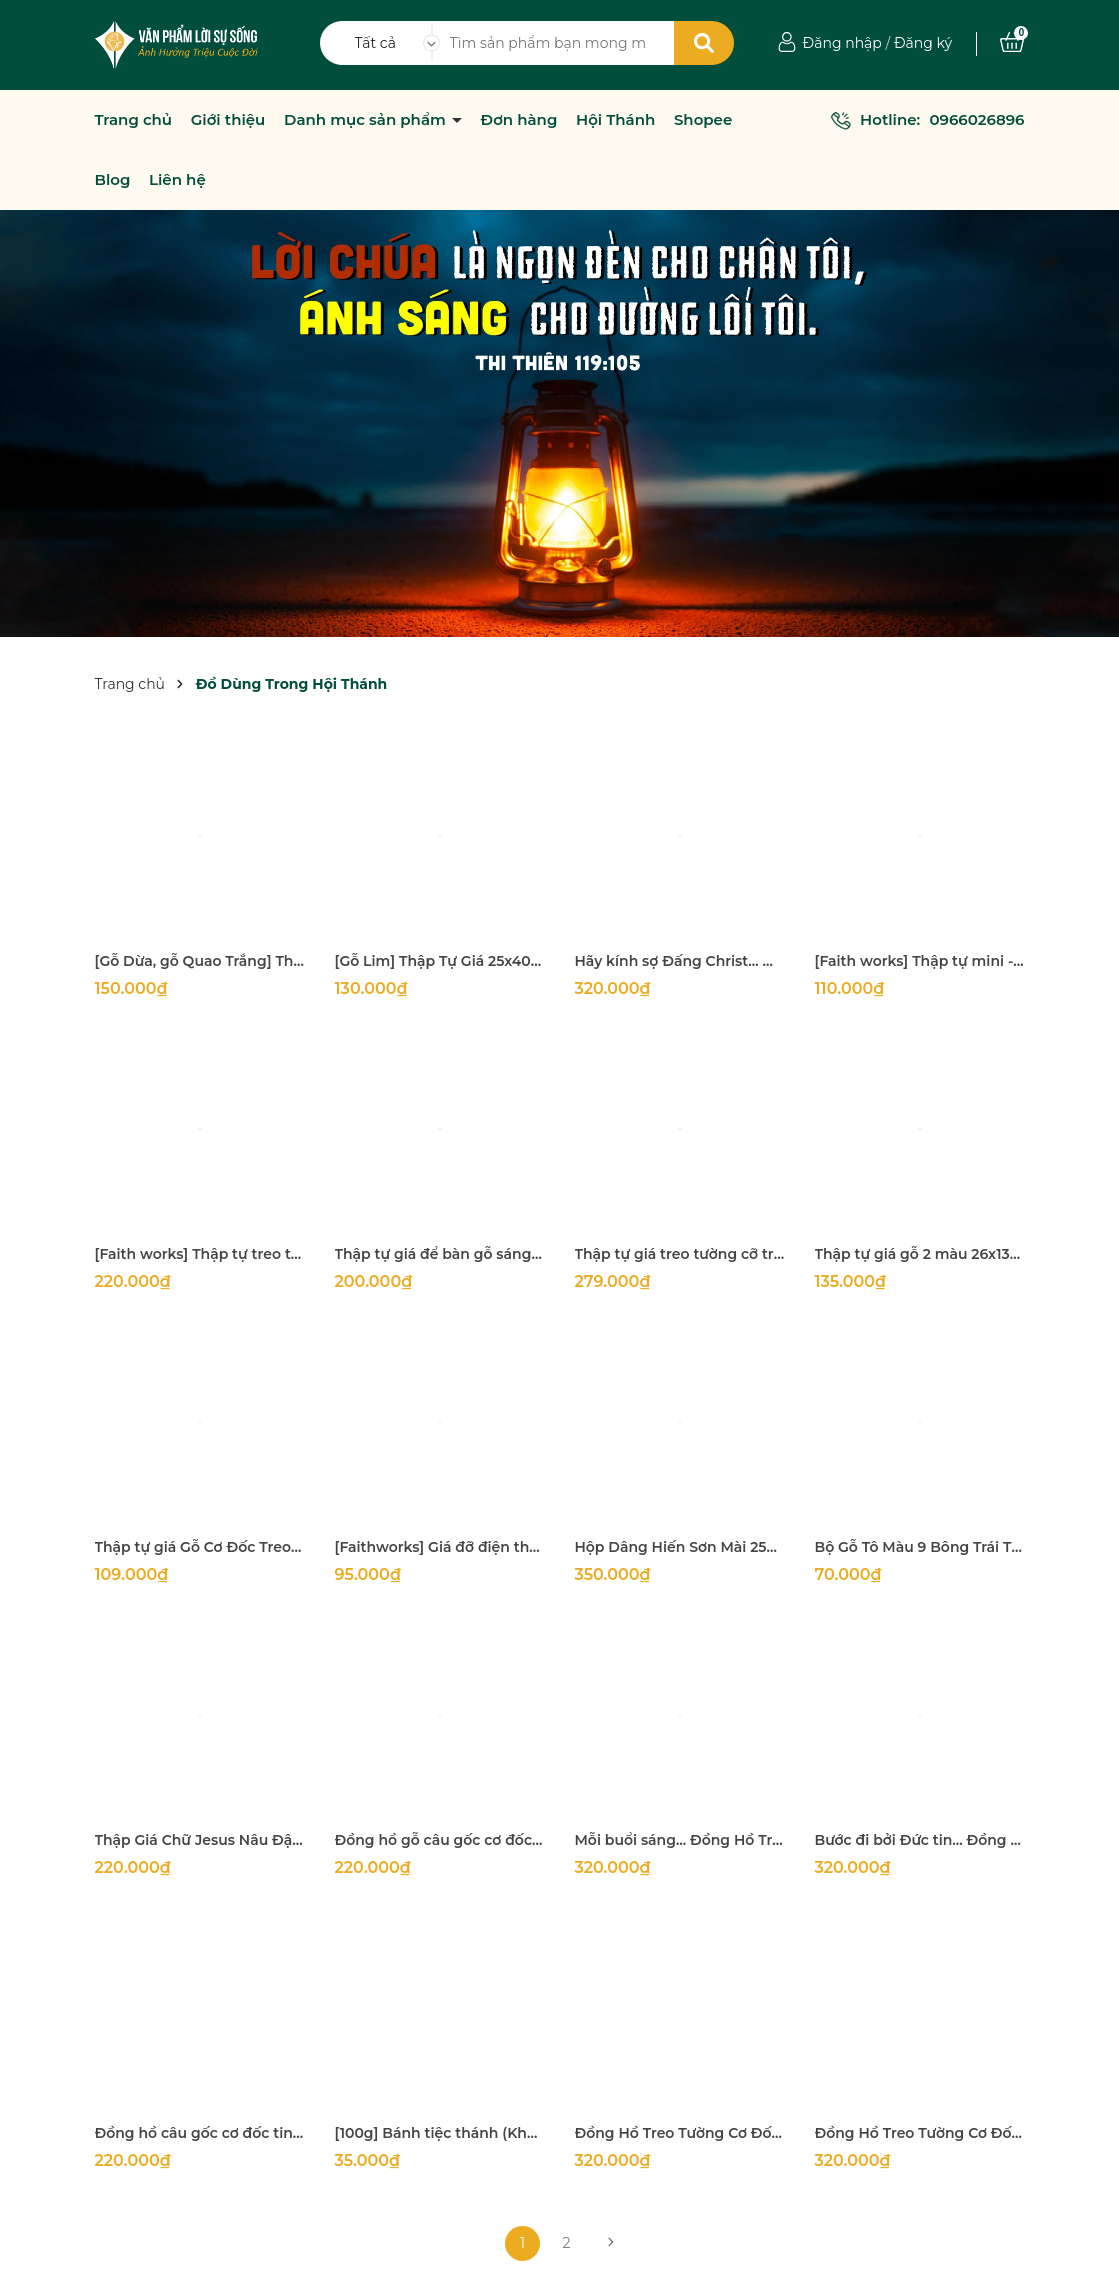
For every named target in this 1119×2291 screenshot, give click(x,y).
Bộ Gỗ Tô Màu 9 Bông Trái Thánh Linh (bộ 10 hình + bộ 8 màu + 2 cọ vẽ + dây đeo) (920, 1547)
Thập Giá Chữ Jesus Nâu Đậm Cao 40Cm (200, 1840)
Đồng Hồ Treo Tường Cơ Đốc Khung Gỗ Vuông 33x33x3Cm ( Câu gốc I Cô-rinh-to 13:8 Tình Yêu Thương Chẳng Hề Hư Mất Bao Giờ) (920, 2133)
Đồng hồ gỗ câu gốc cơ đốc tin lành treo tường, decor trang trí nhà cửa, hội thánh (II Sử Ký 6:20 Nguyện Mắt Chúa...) (440, 1840)
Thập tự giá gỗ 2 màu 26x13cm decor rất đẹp (920, 1254)
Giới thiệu (228, 120)
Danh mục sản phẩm (367, 120)
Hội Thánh (615, 120)
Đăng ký (923, 43)
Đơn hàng (519, 120)
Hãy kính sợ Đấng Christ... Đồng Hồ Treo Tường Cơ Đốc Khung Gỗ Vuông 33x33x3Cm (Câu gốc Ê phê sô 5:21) (680, 961)
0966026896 (976, 119)
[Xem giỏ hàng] (1012, 43)
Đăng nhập (842, 43)
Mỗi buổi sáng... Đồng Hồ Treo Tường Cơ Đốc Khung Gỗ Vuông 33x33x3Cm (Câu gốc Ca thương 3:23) (680, 1840)
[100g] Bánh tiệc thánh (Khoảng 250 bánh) (440, 2133)
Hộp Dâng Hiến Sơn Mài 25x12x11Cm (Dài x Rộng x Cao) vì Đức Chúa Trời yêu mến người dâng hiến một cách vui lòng (680, 1547)
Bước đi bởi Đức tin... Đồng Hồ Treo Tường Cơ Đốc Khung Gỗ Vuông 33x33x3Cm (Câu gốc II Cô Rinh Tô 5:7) (920, 1840)
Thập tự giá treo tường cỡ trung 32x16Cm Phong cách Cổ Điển (680, 1254)
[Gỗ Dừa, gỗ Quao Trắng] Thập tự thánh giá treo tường (200, 961)
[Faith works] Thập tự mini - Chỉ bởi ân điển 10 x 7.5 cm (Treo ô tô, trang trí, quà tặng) (920, 961)
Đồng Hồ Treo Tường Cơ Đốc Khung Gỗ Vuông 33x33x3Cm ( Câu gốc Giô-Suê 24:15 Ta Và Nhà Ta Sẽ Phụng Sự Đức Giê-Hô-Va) (680, 2133)
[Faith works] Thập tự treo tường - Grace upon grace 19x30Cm (200, 1254)
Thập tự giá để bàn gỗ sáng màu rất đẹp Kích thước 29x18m (440, 1254)
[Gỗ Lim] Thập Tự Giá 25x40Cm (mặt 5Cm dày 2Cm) (440, 961)
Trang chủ (134, 120)
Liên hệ (177, 180)
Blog (113, 180)
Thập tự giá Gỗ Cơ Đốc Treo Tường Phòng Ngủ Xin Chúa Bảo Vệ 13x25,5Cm (200, 1547)
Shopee (703, 120)
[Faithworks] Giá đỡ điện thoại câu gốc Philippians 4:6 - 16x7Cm (440, 1547)
